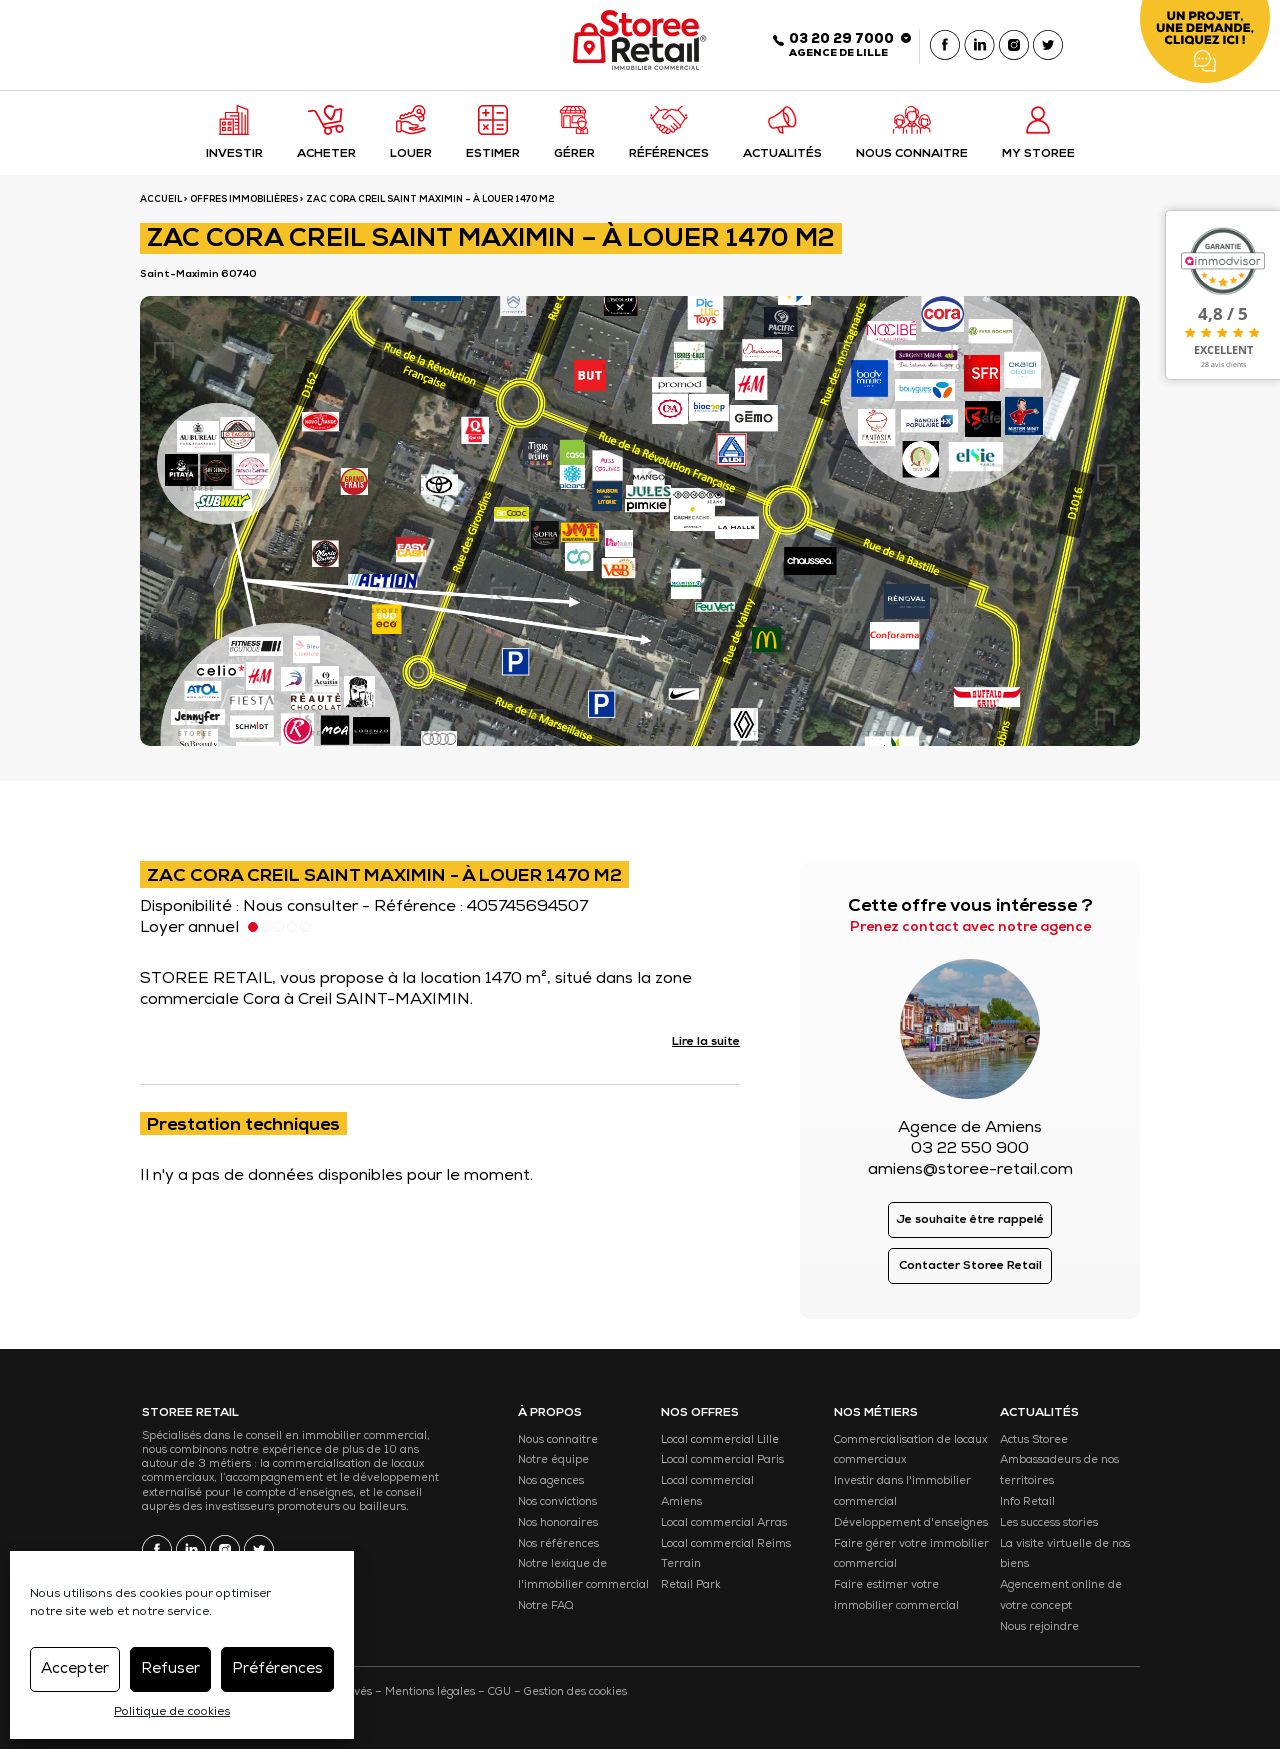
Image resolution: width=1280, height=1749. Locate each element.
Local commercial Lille (720, 1440)
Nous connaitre (558, 1440)
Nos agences (551, 1481)
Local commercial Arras (724, 1523)
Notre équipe (553, 1460)
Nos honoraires (558, 1523)
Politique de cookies (172, 1713)
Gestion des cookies (575, 1692)
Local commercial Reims (726, 1544)
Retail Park (691, 1585)
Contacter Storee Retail (970, 1267)
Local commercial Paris (722, 1460)
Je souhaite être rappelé (970, 1221)
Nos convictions (557, 1502)
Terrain (681, 1564)
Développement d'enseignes (911, 1523)
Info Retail (1027, 1502)
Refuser (170, 1669)
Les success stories (1049, 1523)
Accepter (75, 1669)
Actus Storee (1034, 1440)
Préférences (277, 1669)
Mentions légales (430, 1692)
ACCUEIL (161, 200)
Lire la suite (706, 1043)
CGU (499, 1692)
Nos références (558, 1544)
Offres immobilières (244, 200)
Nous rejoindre (1039, 1627)
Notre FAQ (545, 1606)
